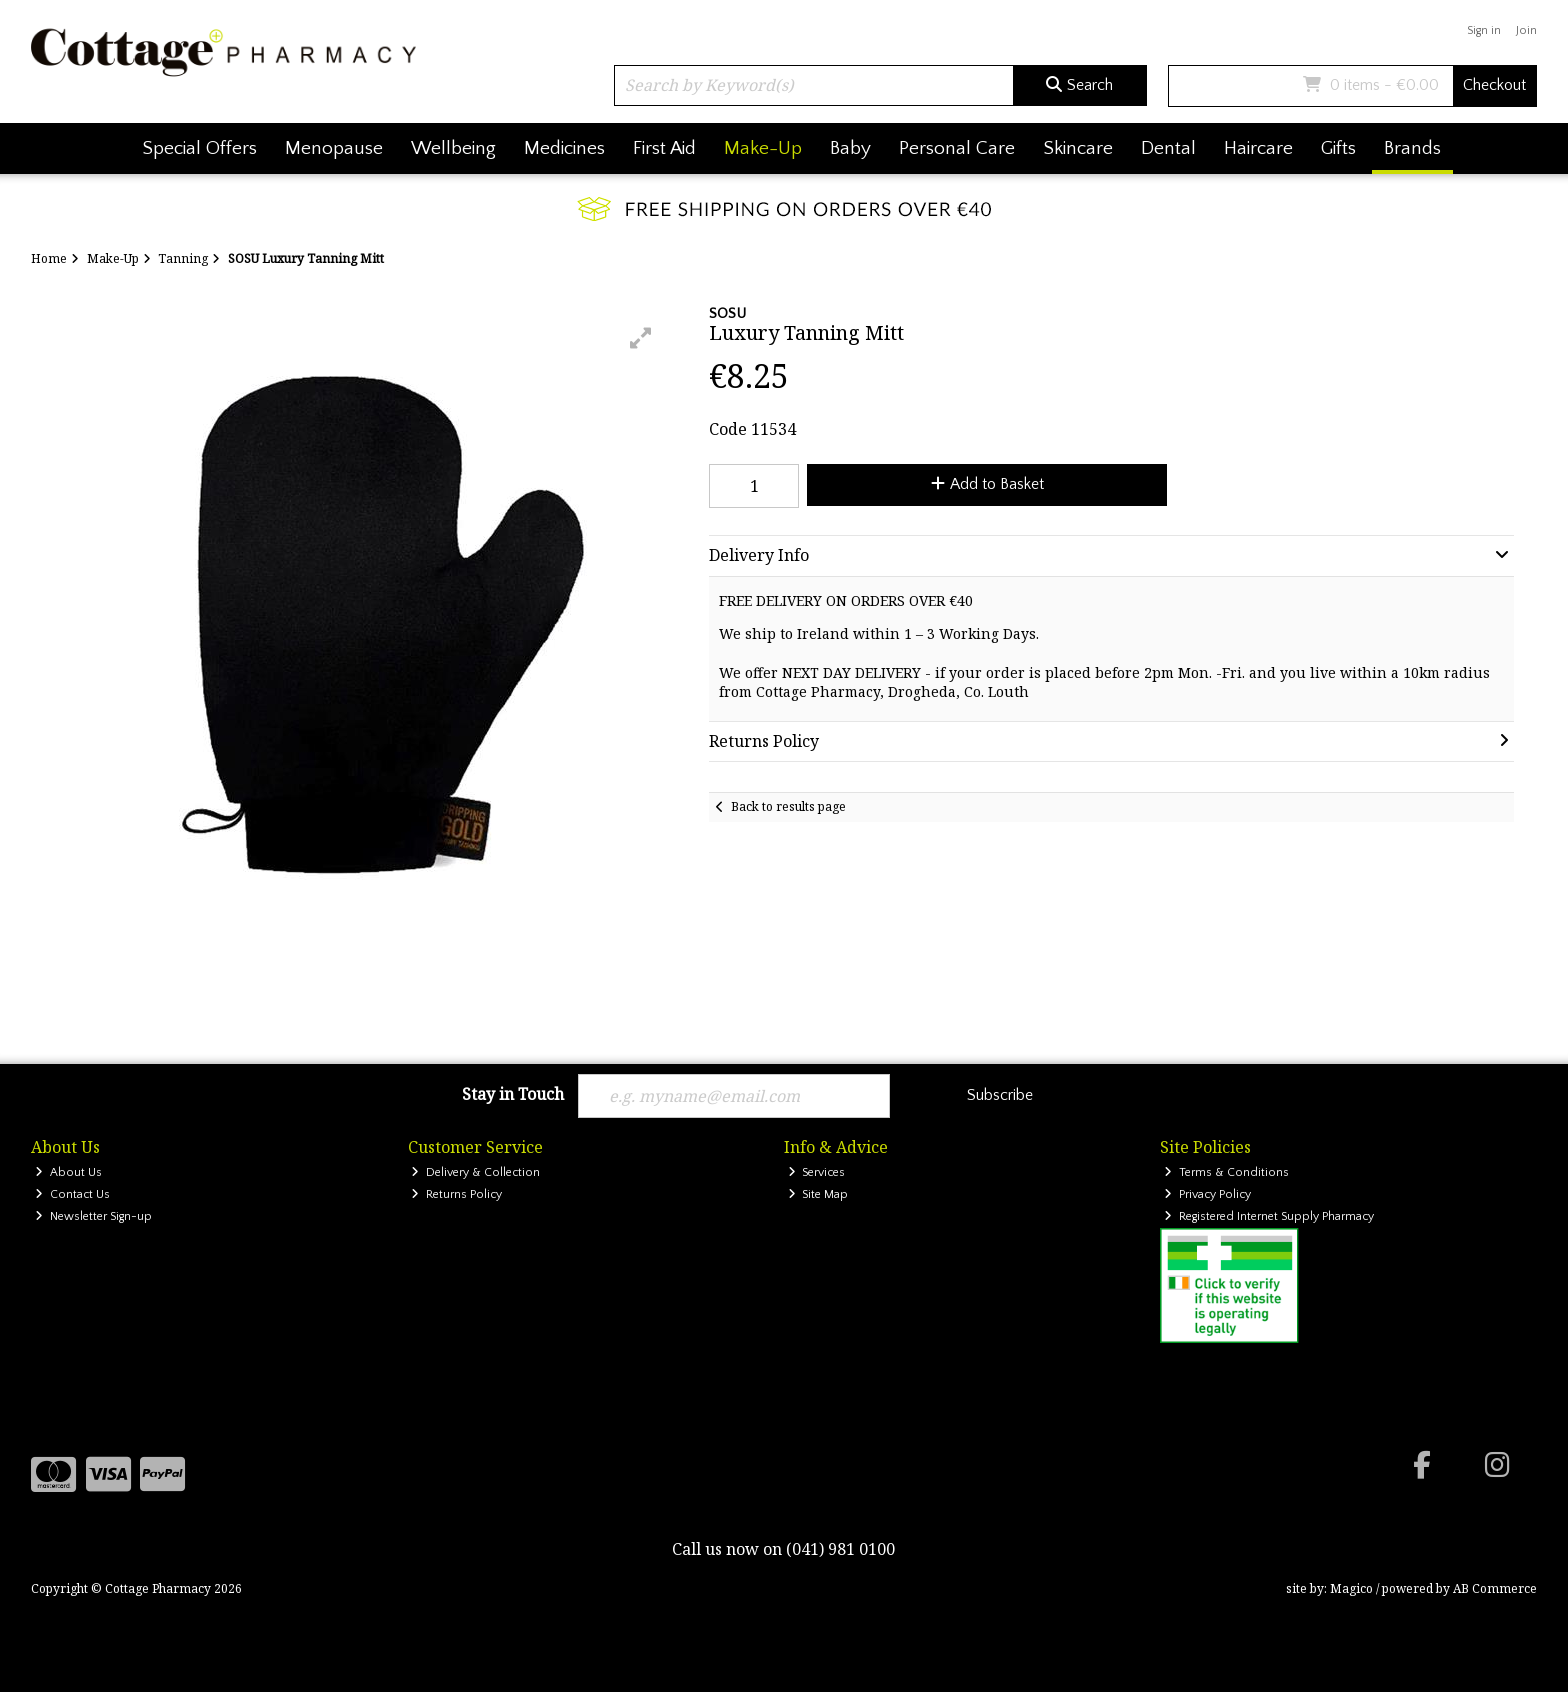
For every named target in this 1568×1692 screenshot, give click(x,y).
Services (817, 1172)
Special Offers (199, 148)
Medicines (564, 148)
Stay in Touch (513, 1095)
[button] (641, 338)
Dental (1168, 148)
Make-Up (763, 148)
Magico (1351, 1588)
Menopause (334, 148)
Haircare (1258, 148)
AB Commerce (1495, 1588)
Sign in (1484, 30)
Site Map (818, 1194)
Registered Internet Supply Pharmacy (1269, 1216)
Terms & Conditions (1226, 1172)
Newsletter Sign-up (93, 1216)
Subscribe (1000, 1095)
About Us (68, 1172)
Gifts (1338, 148)
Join (1526, 30)
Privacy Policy (1207, 1194)
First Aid (664, 148)
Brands (1412, 148)
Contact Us (72, 1194)
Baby (850, 148)
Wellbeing (453, 148)
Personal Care (957, 148)
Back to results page (788, 806)
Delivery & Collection (475, 1172)
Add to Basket (987, 484)
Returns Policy (456, 1194)
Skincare (1078, 148)
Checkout (1494, 85)
